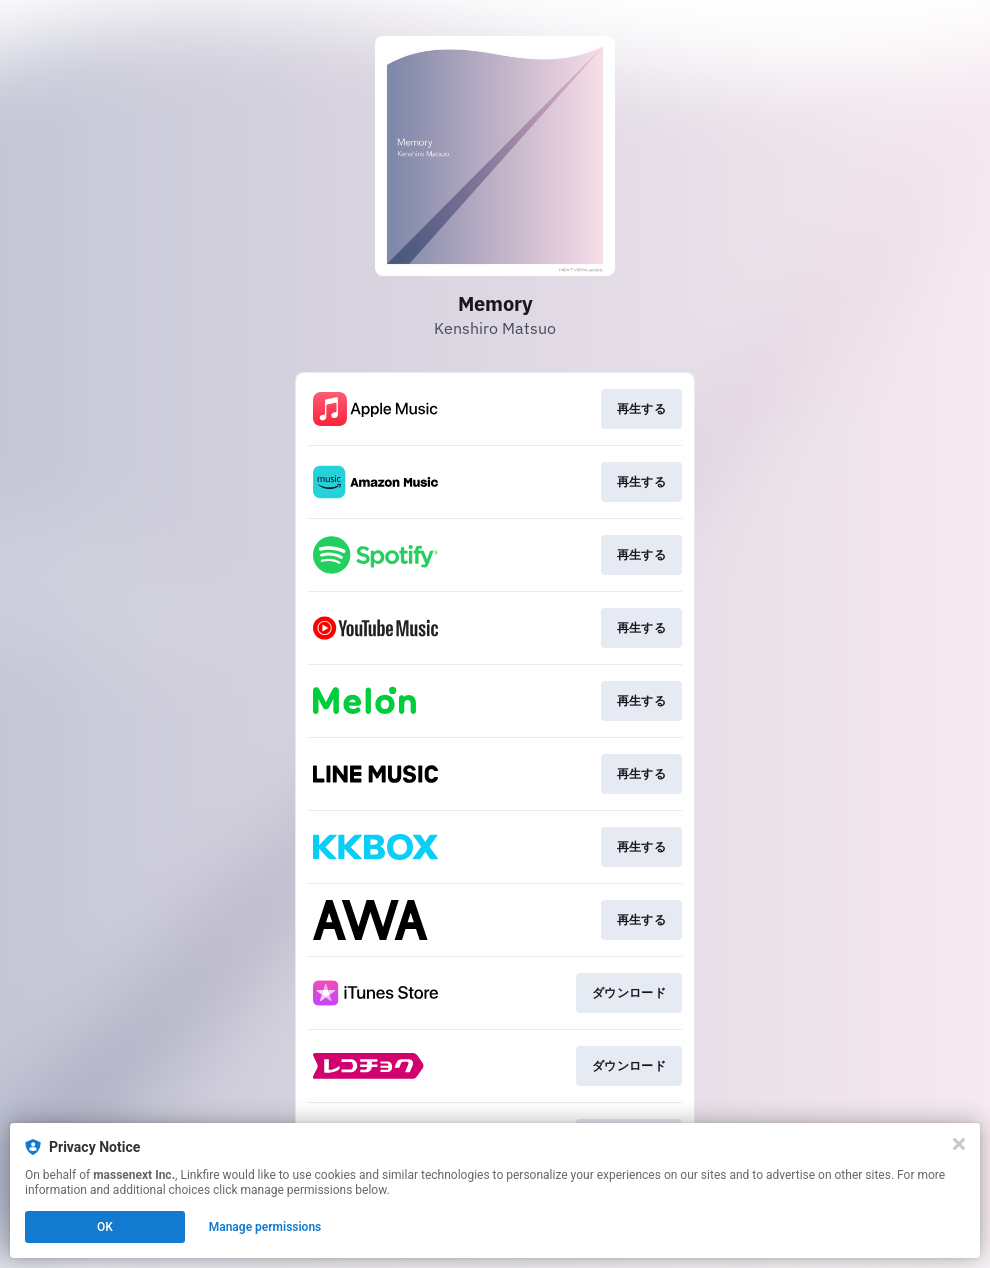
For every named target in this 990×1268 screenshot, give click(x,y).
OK (105, 1227)
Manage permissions (265, 1227)
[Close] (959, 1144)
